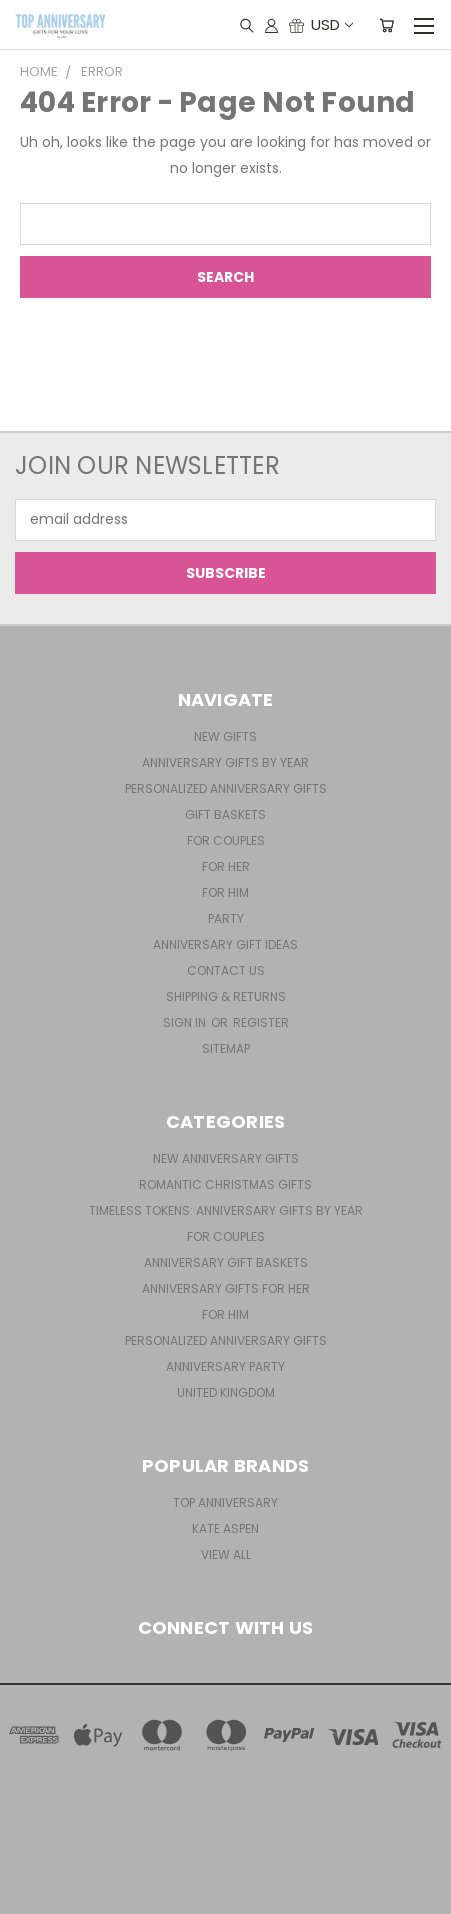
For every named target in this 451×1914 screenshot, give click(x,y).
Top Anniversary (225, 1502)
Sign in (186, 1022)
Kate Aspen (225, 1528)
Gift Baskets (225, 814)
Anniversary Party (225, 1366)
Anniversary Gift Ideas (225, 944)
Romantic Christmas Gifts (225, 1184)
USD (331, 24)
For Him (225, 892)
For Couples (226, 840)
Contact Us (226, 970)
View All (226, 1554)
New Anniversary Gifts (226, 1158)
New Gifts (225, 736)
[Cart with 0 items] (386, 25)
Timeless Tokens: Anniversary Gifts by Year (226, 1210)
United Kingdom (226, 1392)
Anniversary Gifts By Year (225, 762)
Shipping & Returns (226, 996)
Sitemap (226, 1048)
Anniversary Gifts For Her (226, 1288)
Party (226, 918)
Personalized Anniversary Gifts (226, 788)
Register (261, 1022)
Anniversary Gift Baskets (226, 1262)
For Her (226, 866)
